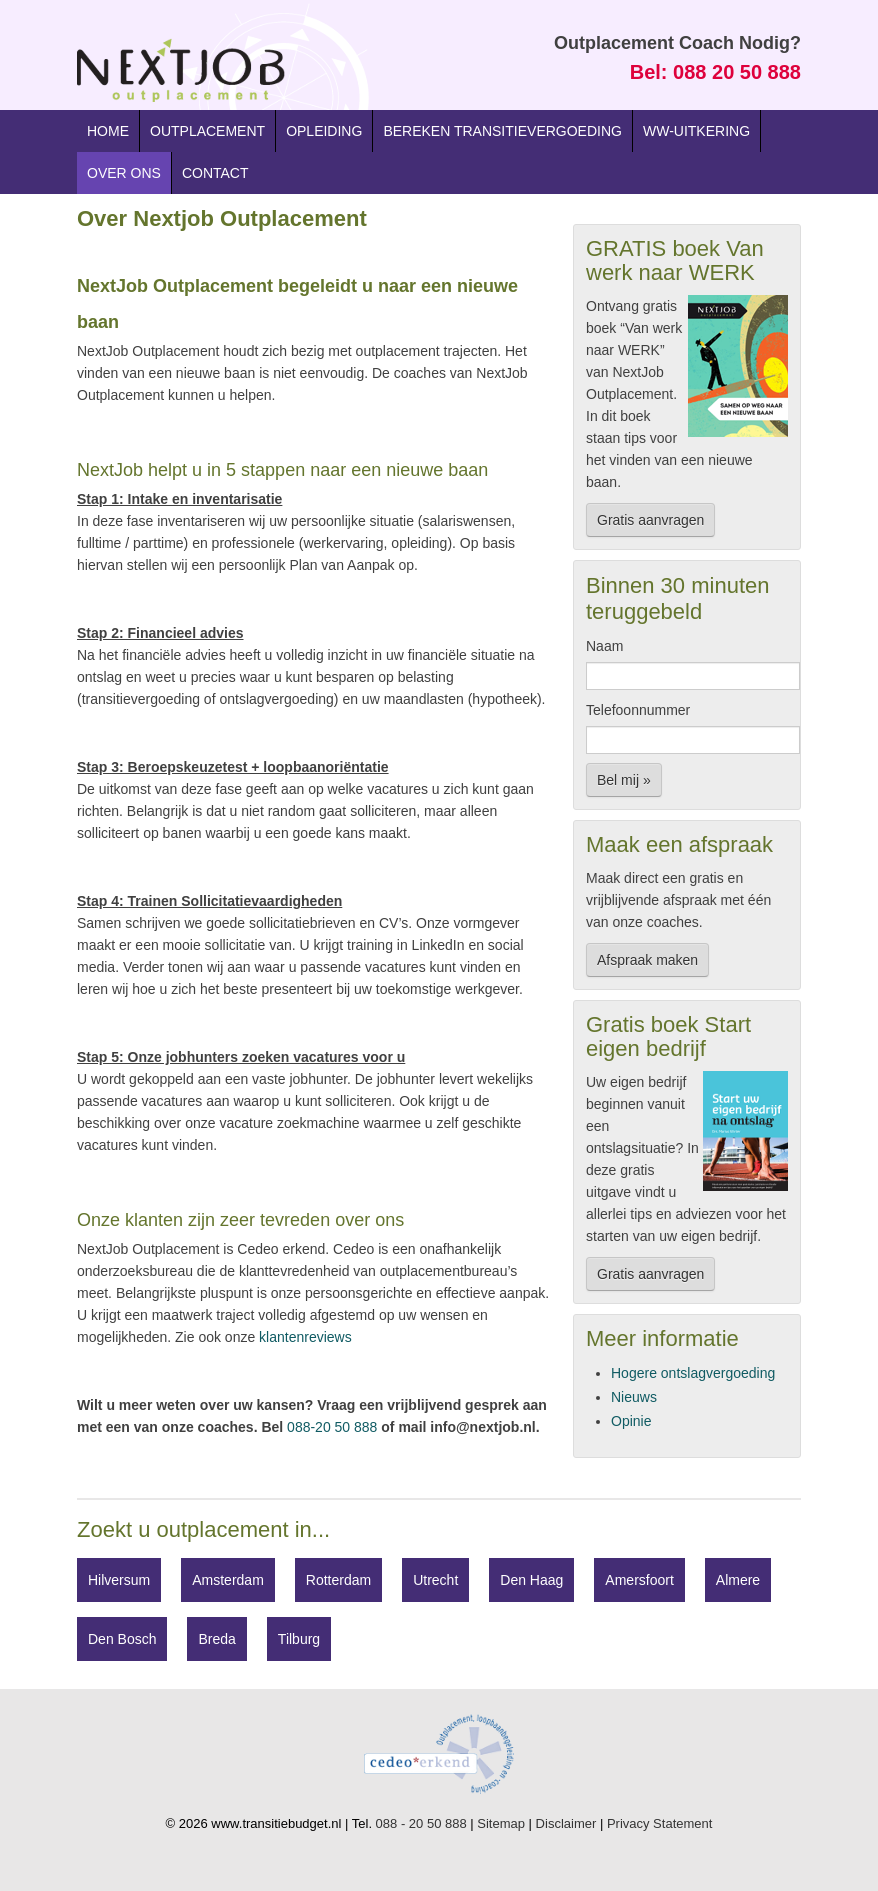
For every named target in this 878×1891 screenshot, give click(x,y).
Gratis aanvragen (650, 520)
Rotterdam (338, 1580)
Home (108, 131)
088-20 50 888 (332, 1427)
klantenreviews (305, 1337)
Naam (604, 646)
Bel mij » (624, 780)
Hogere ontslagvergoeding (693, 1373)
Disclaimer (566, 1823)
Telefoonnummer (638, 710)
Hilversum (119, 1580)
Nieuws (634, 1397)
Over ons (124, 173)
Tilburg (299, 1639)
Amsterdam (228, 1580)
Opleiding (324, 131)
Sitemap (501, 1823)
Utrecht (435, 1580)
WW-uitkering (696, 131)
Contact (215, 173)
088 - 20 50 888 (421, 1823)
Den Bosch (122, 1639)
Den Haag (531, 1580)
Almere (738, 1580)
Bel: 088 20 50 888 (715, 72)
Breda (216, 1639)
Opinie (631, 1421)
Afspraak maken (647, 960)
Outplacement (207, 131)
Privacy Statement (660, 1823)
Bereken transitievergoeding (502, 131)
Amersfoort (639, 1580)
